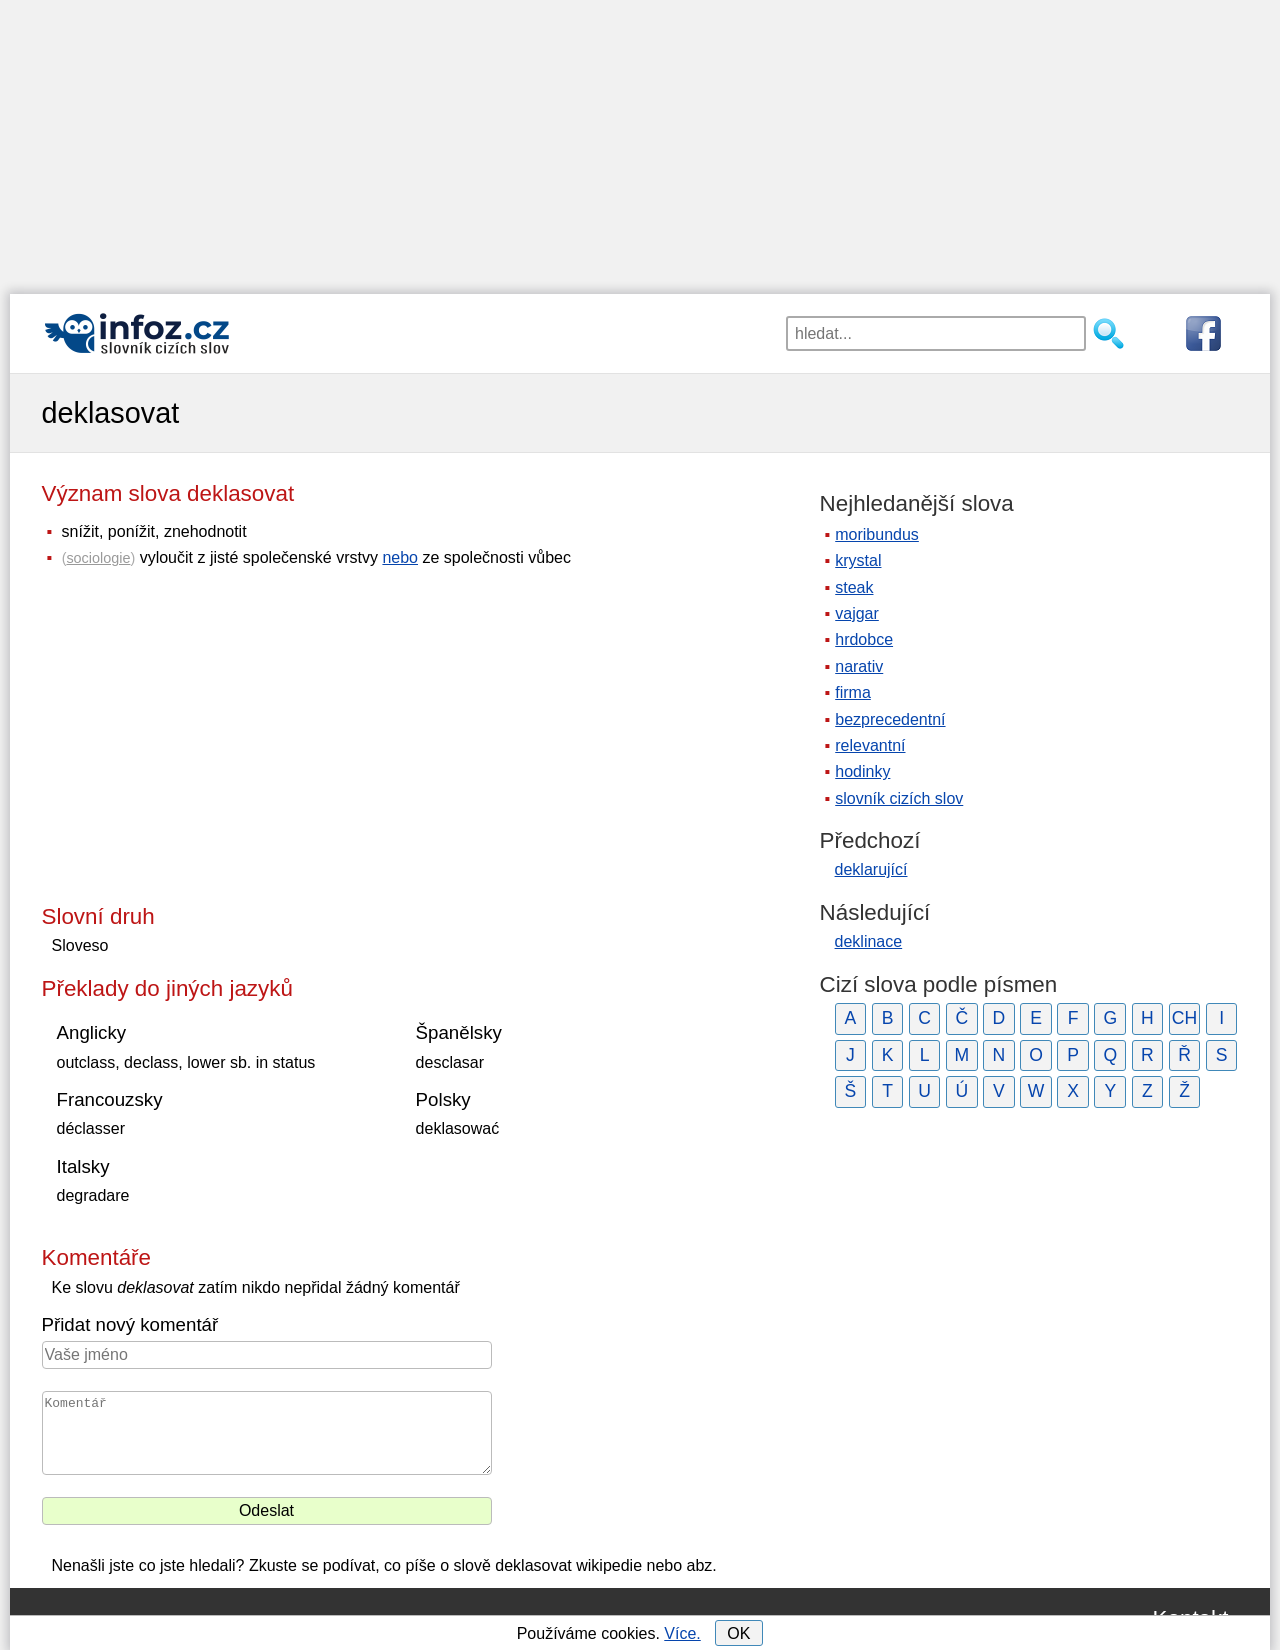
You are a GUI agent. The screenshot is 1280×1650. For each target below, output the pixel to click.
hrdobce (864, 639)
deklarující (871, 869)
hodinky (862, 771)
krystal (858, 560)
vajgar (857, 613)
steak (854, 587)
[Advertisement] (640, 140)
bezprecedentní (890, 719)
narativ (859, 666)
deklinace (869, 941)
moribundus (877, 534)
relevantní (870, 745)
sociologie (98, 558)
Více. (682, 1633)
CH (1184, 1018)
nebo (400, 557)
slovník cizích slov (899, 798)
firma (853, 692)
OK (738, 1633)
